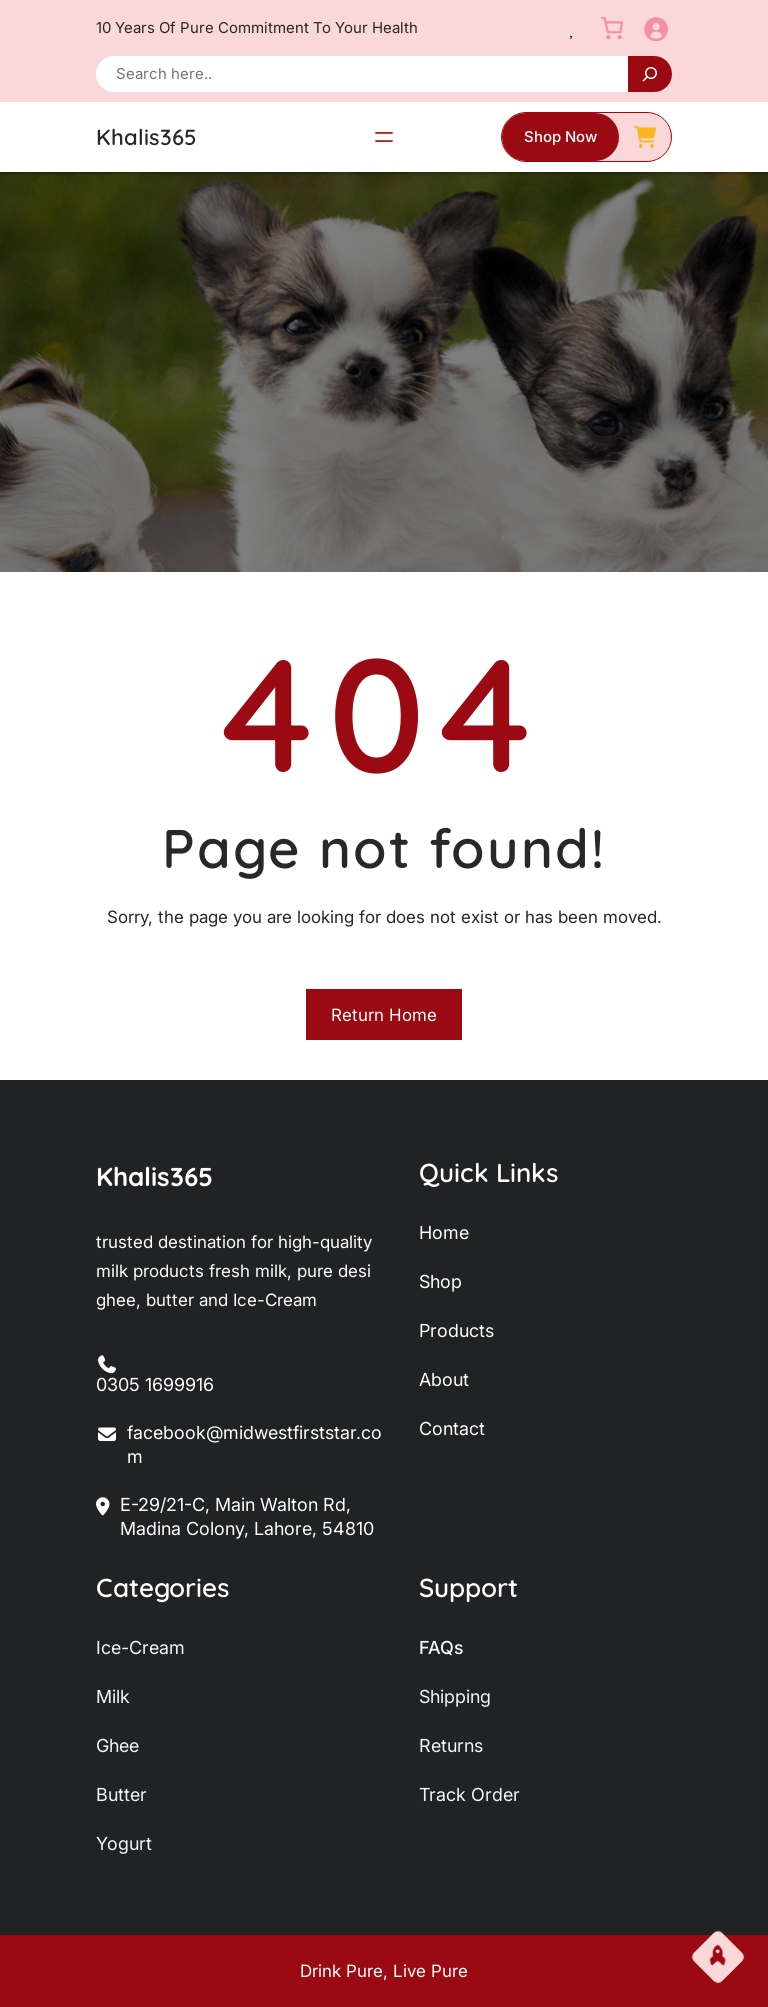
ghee (117, 1745)
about (444, 1379)
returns (451, 1745)
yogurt (124, 1843)
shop (440, 1281)
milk (113, 1696)
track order (469, 1794)
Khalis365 (146, 137)
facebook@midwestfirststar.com (239, 1445)
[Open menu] (384, 137)
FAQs (441, 1647)
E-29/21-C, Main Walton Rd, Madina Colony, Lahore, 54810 (235, 1517)
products (456, 1330)
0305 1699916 (155, 1384)
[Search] (650, 74)
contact (452, 1428)
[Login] (655, 28)
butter (121, 1794)
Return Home (384, 1015)
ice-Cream (140, 1647)
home (444, 1232)
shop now (560, 136)
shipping (455, 1696)
